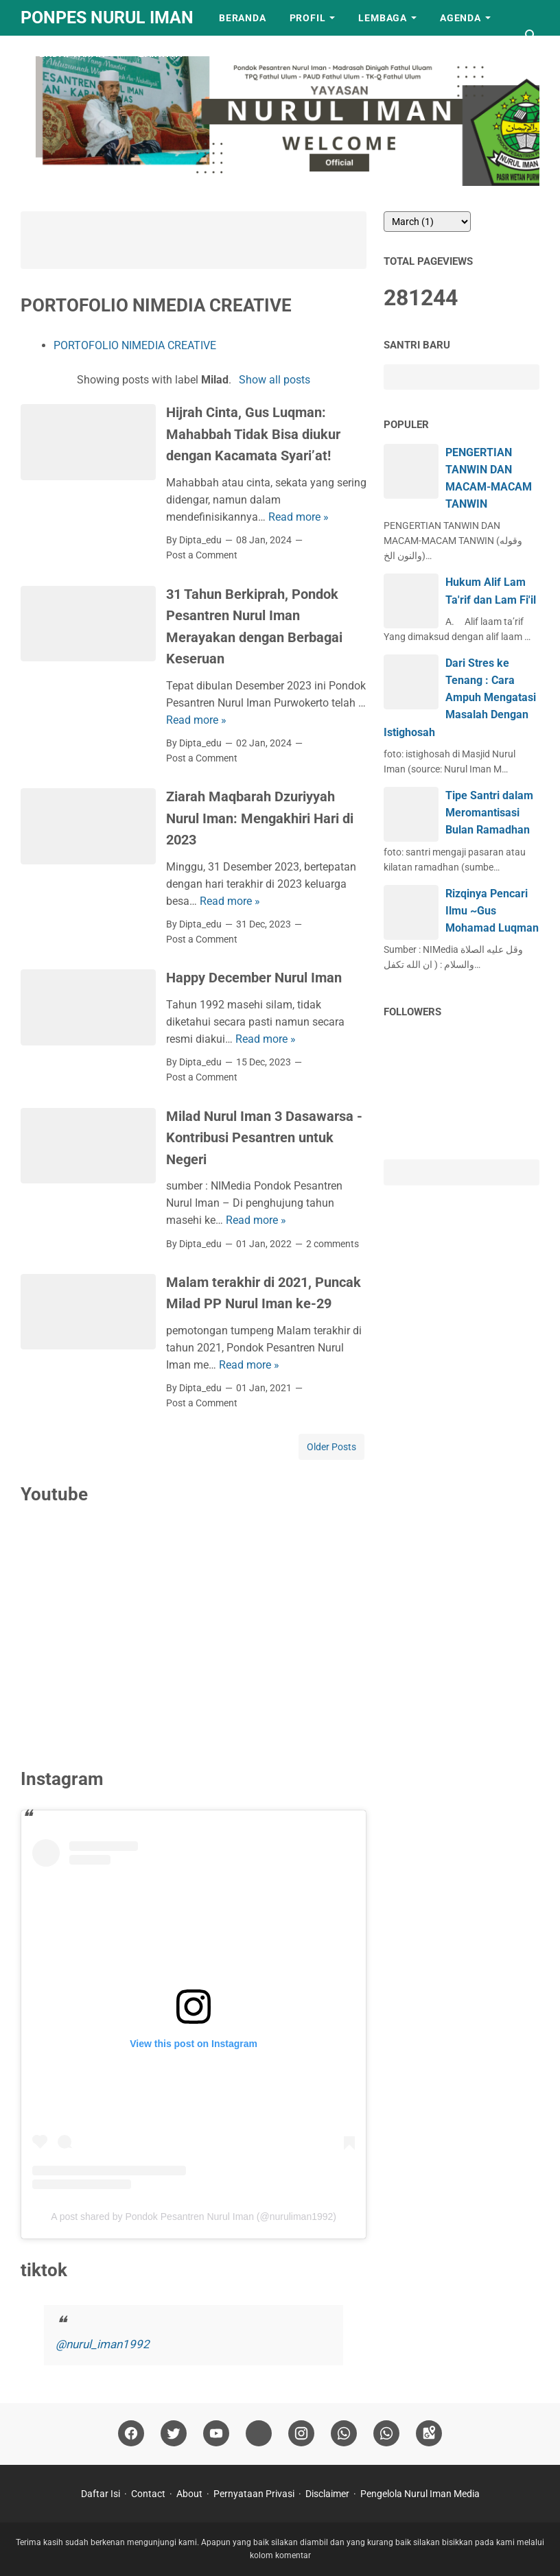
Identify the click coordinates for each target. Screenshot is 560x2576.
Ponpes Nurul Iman (107, 17)
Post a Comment (201, 555)
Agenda (460, 17)
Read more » (298, 516)
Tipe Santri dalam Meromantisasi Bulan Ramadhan (489, 812)
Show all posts (274, 379)
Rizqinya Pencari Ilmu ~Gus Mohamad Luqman (492, 910)
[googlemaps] (429, 2433)
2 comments (332, 1243)
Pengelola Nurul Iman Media (420, 2493)
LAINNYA (161, 53)
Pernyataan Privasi (253, 2493)
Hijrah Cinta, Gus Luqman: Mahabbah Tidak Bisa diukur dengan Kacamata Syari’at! (253, 434)
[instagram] (301, 2433)
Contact (148, 2493)
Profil (308, 17)
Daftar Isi (100, 2493)
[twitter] (174, 2433)
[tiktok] (259, 2433)
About (189, 2493)
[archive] (427, 221)
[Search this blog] (531, 35)
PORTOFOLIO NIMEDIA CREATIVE (135, 345)
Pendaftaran (69, 53)
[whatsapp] (344, 2433)
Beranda (242, 17)
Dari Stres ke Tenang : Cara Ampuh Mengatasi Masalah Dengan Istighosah (460, 698)
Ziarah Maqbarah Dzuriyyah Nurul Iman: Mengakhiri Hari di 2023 (259, 818)
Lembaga (382, 17)
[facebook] (131, 2433)
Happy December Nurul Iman (254, 977)
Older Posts (331, 1446)
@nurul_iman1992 (103, 2344)
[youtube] (216, 2433)
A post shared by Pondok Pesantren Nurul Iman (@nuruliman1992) (193, 2216)
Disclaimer (327, 2493)
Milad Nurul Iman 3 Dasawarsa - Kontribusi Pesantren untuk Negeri (264, 1138)
